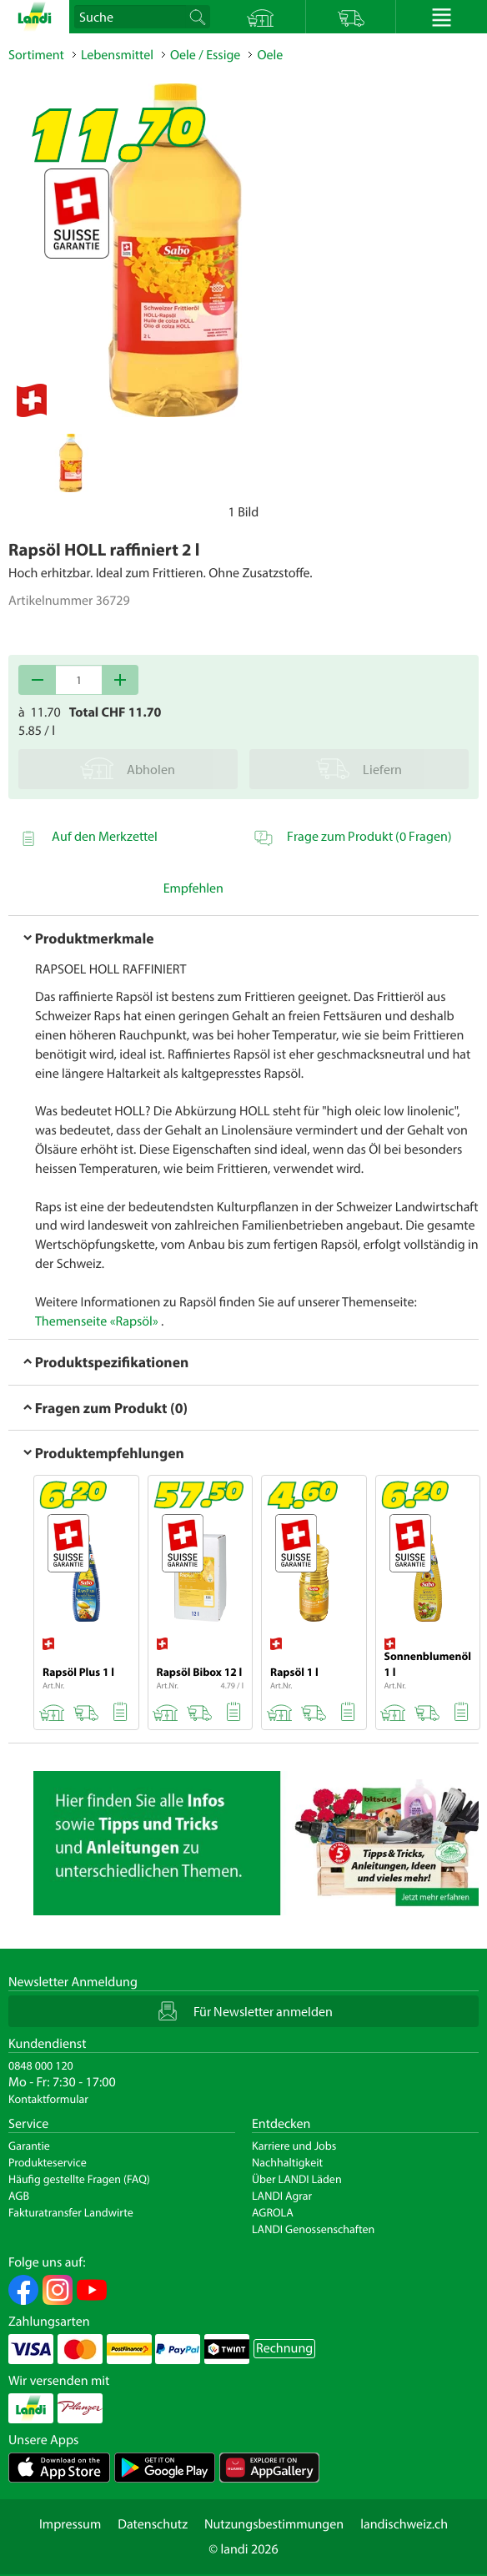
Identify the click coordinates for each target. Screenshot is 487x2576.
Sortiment (36, 55)
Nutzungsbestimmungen (274, 2524)
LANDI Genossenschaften (313, 2228)
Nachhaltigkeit (287, 2162)
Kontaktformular (48, 2098)
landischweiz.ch (404, 2524)
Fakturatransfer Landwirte (70, 2212)
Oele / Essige (205, 55)
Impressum (70, 2524)
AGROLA (273, 2212)
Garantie (29, 2145)
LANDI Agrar (282, 2195)
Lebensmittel (117, 55)
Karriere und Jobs (294, 2145)
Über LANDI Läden (297, 2178)
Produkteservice (47, 2162)
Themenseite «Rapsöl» (96, 1321)
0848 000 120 (40, 2065)
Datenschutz (153, 2524)
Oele (270, 55)
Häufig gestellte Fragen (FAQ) (79, 2178)
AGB (18, 2195)
